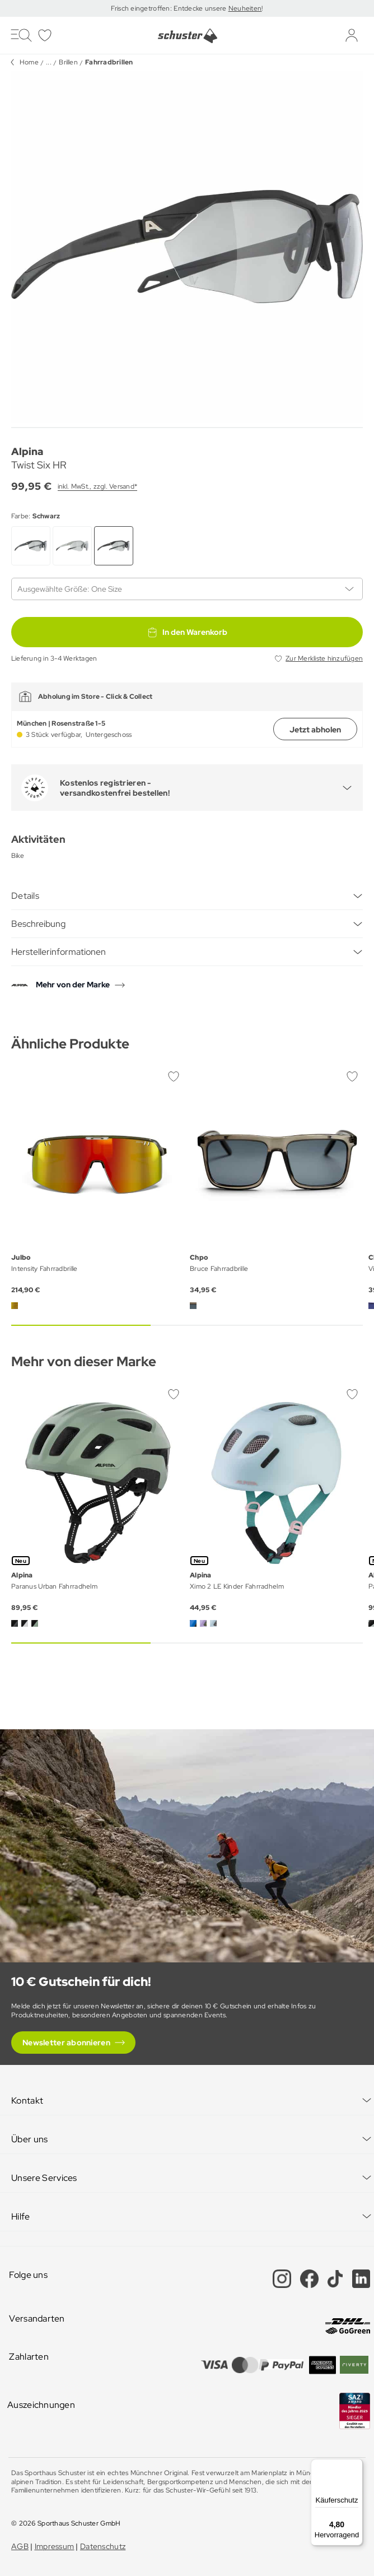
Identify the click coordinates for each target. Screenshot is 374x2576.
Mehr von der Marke (73, 985)
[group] (187, 247)
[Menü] (356, 2465)
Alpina (27, 451)
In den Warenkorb (187, 632)
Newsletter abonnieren (66, 2042)
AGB (20, 2546)
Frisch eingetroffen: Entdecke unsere (169, 8)
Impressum (54, 2546)
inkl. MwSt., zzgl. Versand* (97, 486)
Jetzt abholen (315, 730)
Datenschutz (102, 2546)
